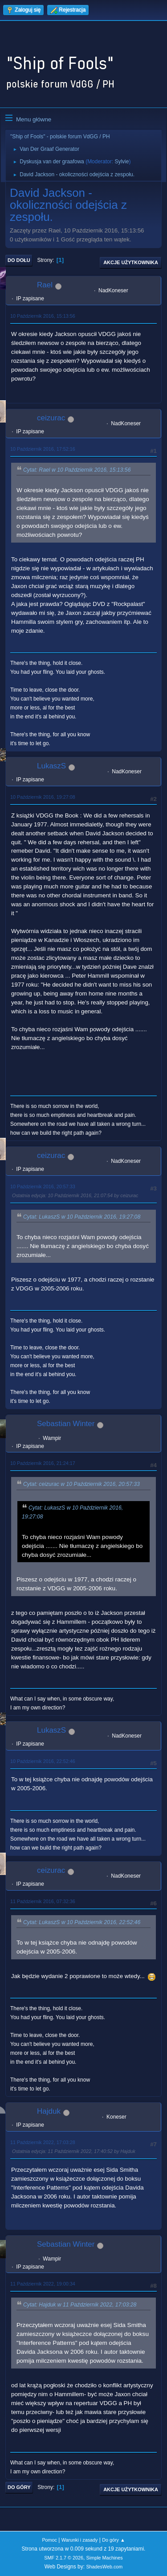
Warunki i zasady (79, 2540)
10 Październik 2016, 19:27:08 (42, 797)
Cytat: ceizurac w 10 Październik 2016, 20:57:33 (81, 1484)
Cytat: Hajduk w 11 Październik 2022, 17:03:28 (79, 2305)
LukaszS (51, 766)
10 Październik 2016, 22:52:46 (42, 1761)
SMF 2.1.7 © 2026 (63, 2557)
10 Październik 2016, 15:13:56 (42, 316)
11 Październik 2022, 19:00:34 (42, 2283)
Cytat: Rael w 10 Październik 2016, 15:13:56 (76, 470)
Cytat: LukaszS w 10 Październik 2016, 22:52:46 (81, 1922)
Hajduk (49, 2111)
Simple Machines (104, 2557)
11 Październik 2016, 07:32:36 (42, 1901)
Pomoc (49, 2540)
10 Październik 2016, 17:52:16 (42, 449)
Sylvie (121, 161)
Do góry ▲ (113, 2540)
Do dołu (19, 260)
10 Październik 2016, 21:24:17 (42, 1463)
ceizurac (51, 418)
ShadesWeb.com (104, 2566)
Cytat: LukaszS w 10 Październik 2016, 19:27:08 (81, 1217)
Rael (45, 285)
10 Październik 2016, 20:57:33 (42, 1186)
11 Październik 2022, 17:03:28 (42, 2142)
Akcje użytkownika (130, 262)
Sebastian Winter (65, 1423)
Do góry (19, 2487)
